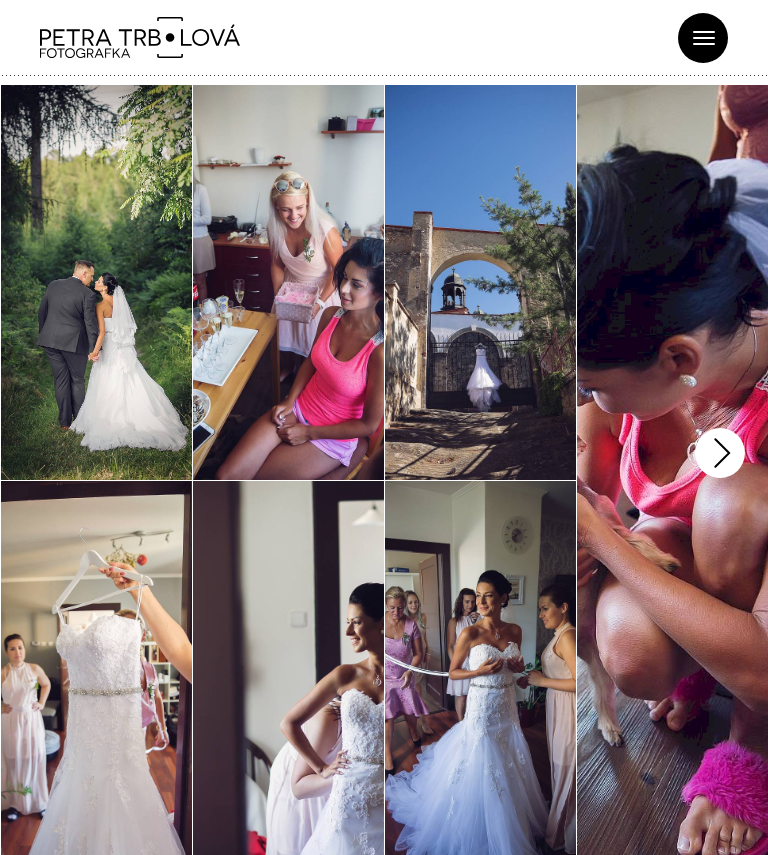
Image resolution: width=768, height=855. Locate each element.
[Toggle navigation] (703, 38)
